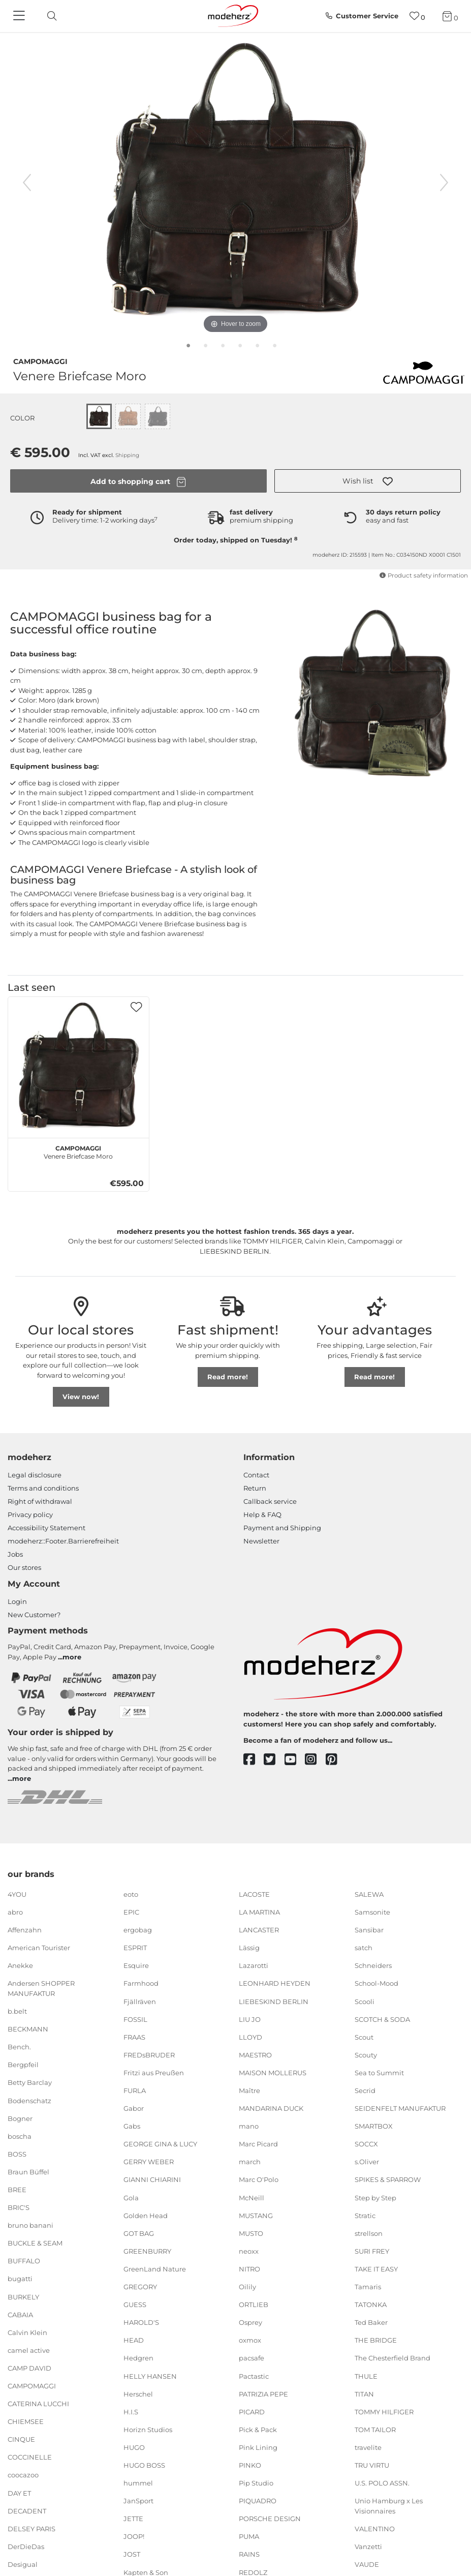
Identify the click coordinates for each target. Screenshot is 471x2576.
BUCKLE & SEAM (35, 2243)
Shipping (127, 455)
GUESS (134, 2304)
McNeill (251, 2197)
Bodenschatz (29, 2100)
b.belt (17, 2011)
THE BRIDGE (376, 2340)
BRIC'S (18, 2207)
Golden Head (145, 2215)
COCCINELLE (30, 2457)
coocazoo (23, 2475)
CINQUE (21, 2439)
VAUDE (367, 2564)
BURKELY (23, 2296)
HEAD (133, 2340)
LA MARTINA (259, 1912)
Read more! (227, 1377)
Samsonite (372, 1912)
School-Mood (376, 1983)
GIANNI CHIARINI (152, 2179)
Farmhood (141, 1983)
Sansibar (369, 1930)
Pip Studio (256, 2483)
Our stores (24, 1567)
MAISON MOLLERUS (272, 2073)
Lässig (249, 1948)
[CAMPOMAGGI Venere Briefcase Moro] (78, 1067)
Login (17, 1601)
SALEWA (369, 1894)
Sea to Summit (379, 2073)
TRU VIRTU (372, 2465)
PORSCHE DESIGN (270, 2518)
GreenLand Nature (154, 2269)
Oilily (247, 2287)
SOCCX (366, 2144)
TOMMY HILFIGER (384, 2412)
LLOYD (250, 2037)
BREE (17, 2190)
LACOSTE (254, 1894)
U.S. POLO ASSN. (382, 2483)
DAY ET (19, 2493)
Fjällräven (139, 2001)
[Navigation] (20, 16)
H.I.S (130, 2412)
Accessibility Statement (46, 1528)
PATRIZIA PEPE (263, 2393)
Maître (249, 2090)
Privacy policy (30, 1514)
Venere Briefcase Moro (78, 1151)
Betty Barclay (30, 2082)
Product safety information (423, 575)
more (71, 1657)
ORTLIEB (253, 2304)
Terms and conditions (43, 1488)
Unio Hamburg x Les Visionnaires (389, 2506)
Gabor (133, 2108)
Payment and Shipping (282, 1528)
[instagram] (315, 1759)
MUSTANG (256, 2215)
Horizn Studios (147, 2430)
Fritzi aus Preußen (153, 2073)
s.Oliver (367, 2162)
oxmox (250, 2340)
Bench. (19, 2047)
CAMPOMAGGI (40, 360)
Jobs (15, 1554)
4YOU (17, 1894)
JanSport (138, 2501)
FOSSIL (135, 2019)
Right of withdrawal (40, 1501)
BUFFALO (24, 2261)
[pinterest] (336, 1759)
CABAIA (20, 2314)
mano (249, 2126)
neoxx (249, 2251)
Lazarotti (253, 1965)
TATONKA (371, 2304)
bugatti (20, 2279)
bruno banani (30, 2225)
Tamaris (368, 2287)
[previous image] (27, 182)
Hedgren (138, 2358)
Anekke (20, 1965)
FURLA (134, 2090)
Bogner (20, 2118)
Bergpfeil (23, 2064)
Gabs (131, 2126)
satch (363, 1948)
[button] (367, 481)
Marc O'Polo (258, 2179)
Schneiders (373, 1965)
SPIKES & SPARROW (388, 2179)
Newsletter (261, 1541)
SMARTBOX (374, 2126)
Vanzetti (368, 2546)
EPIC (131, 1912)
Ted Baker (371, 2322)
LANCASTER (259, 1930)
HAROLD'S (141, 2322)
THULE (366, 2376)
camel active (29, 2350)
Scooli (364, 2001)
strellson (369, 2233)
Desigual (23, 2564)
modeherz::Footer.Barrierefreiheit (63, 1541)
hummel (138, 2483)
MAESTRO (255, 2055)
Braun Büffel (28, 2172)
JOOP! (133, 2536)
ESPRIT (135, 1948)
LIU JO (250, 2019)
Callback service (270, 1501)
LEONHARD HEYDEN (274, 1983)
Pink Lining (258, 2447)
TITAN (364, 2393)
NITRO (249, 2269)
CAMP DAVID (29, 2368)
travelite (368, 2447)
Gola (131, 2197)
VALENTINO (375, 2529)
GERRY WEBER (148, 2162)
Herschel (138, 2393)
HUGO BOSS (144, 2465)
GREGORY (140, 2287)
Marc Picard (258, 2144)
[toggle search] (49, 16)
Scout (364, 2037)
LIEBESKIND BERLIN (273, 2001)
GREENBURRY (147, 2251)
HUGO (134, 2447)
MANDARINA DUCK (271, 2108)
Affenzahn (25, 1930)
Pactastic (254, 2376)
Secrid (365, 2090)
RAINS (249, 2554)
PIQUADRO (257, 2501)
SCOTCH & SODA (382, 2019)
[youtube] (295, 1759)
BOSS (17, 2154)
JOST (131, 2554)
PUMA (249, 2536)
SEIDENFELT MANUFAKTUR (400, 2108)
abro (15, 1912)
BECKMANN (28, 2029)
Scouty (366, 2055)
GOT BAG (138, 2233)
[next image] (444, 182)
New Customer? (34, 1615)
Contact (256, 1475)
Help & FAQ (262, 1514)
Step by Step (375, 2197)
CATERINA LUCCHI (38, 2404)
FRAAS (134, 2037)
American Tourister (39, 1948)
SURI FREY (372, 2251)
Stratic (365, 2215)
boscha (20, 2136)
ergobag (137, 1930)
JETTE (133, 2518)
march (250, 2162)
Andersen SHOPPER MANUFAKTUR (41, 1988)
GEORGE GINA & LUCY (160, 2144)
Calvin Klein (27, 2332)
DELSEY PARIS (31, 2529)
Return (254, 1488)
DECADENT (27, 2510)
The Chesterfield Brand (392, 2358)
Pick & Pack (258, 2430)
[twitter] (274, 1759)
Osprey (250, 2322)
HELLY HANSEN (150, 2376)
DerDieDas (26, 2546)
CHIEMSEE (26, 2421)
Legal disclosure (34, 1475)
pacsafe (251, 2358)
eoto (130, 1894)
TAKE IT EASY (376, 2269)
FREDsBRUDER (149, 2055)
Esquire (136, 1965)
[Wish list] (417, 16)
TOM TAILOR (375, 2430)
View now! (80, 1396)
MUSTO (251, 2233)
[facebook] (253, 1759)
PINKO (250, 2465)
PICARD (252, 2412)
